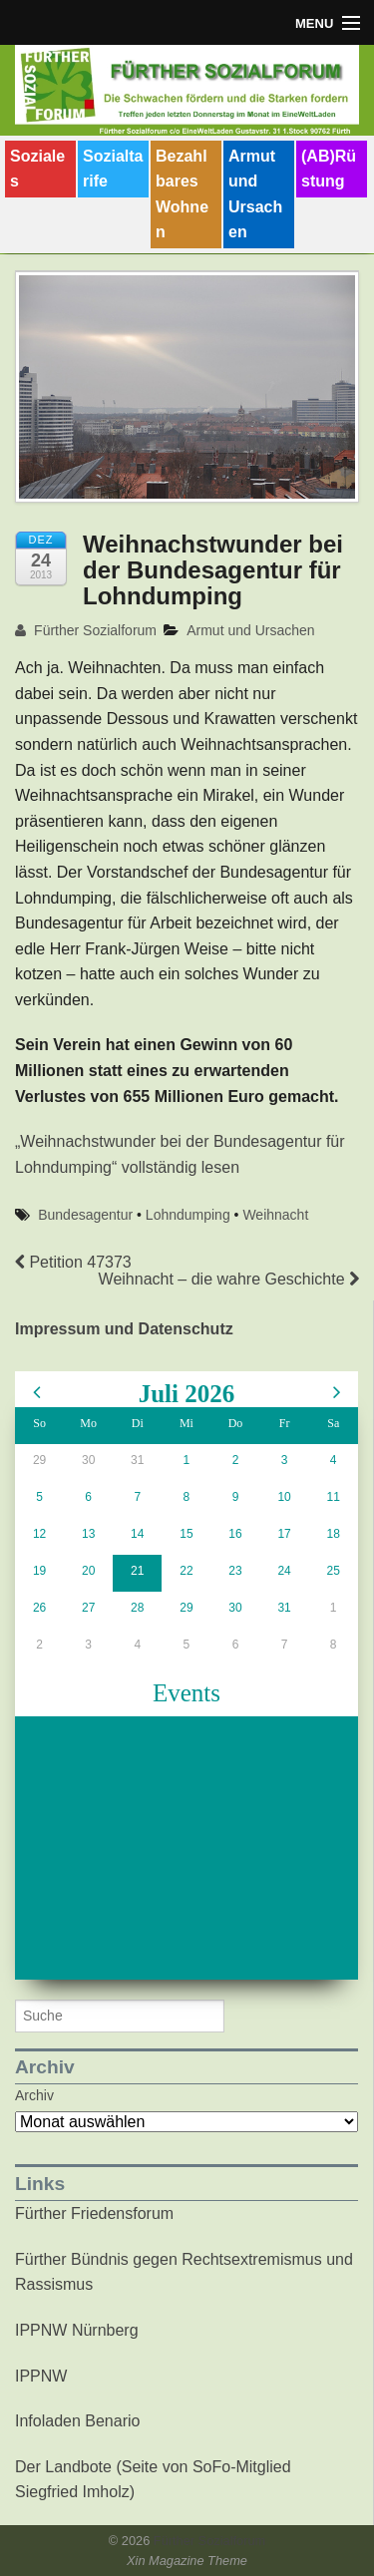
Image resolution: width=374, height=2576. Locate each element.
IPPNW (41, 2376)
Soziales (37, 169)
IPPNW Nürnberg (77, 2330)
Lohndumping (188, 1215)
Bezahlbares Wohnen (182, 194)
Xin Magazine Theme (187, 2560)
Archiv (34, 2095)
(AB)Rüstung (328, 169)
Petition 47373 (73, 1262)
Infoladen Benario (77, 2420)
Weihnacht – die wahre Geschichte (229, 1279)
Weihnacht (275, 1215)
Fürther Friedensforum (94, 2213)
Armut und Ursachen (255, 194)
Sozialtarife (113, 169)
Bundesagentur (85, 1215)
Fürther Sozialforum (86, 630)
